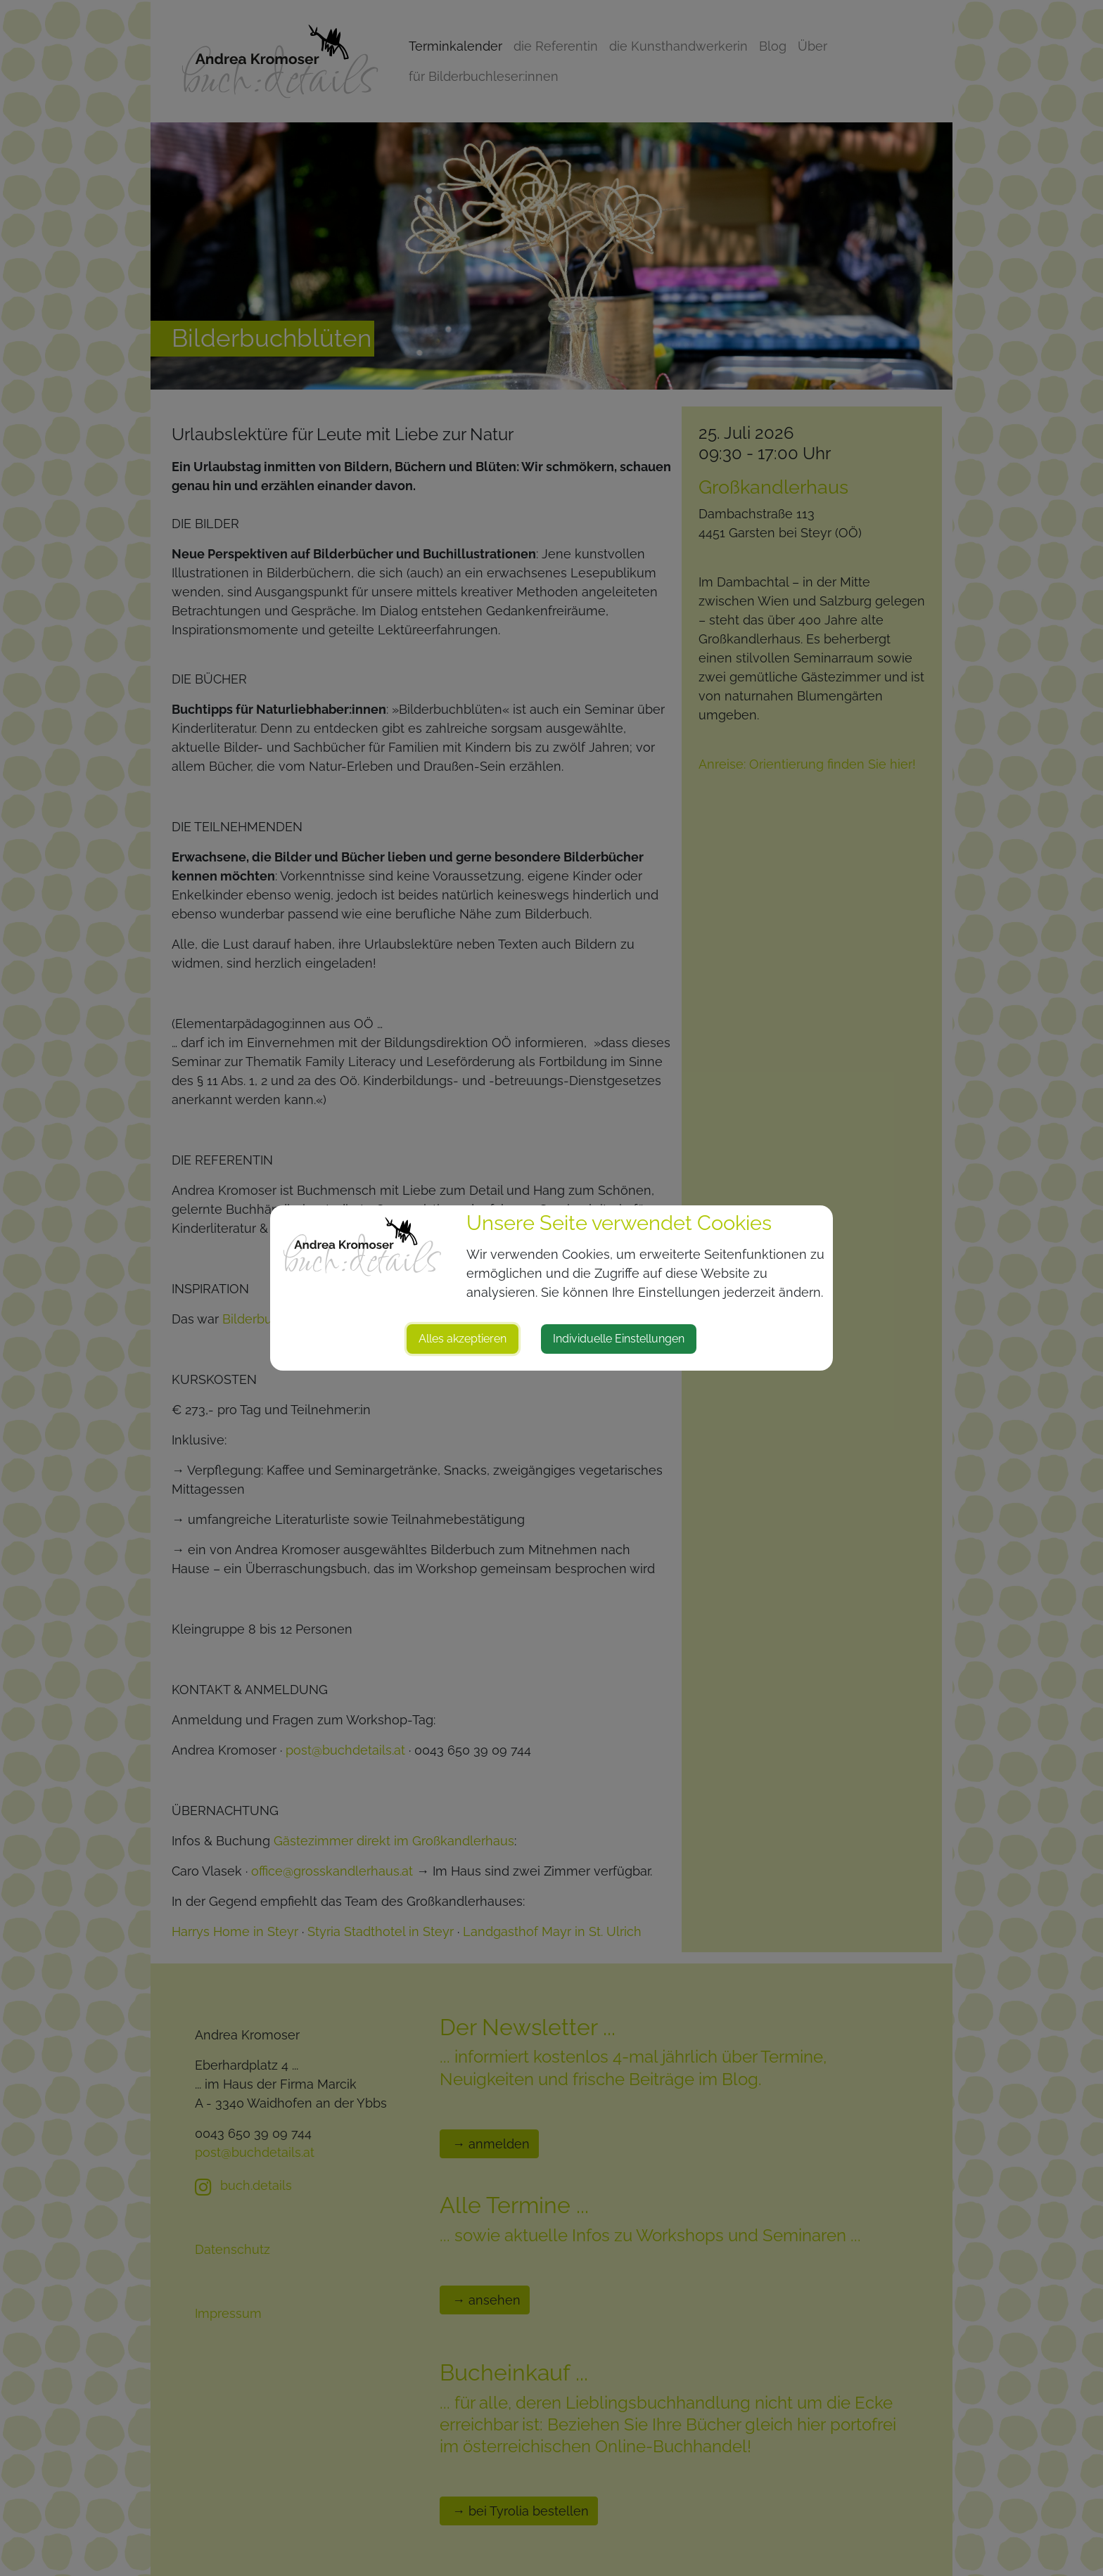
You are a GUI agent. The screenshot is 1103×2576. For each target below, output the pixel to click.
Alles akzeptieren (462, 1338)
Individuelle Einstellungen (618, 1338)
